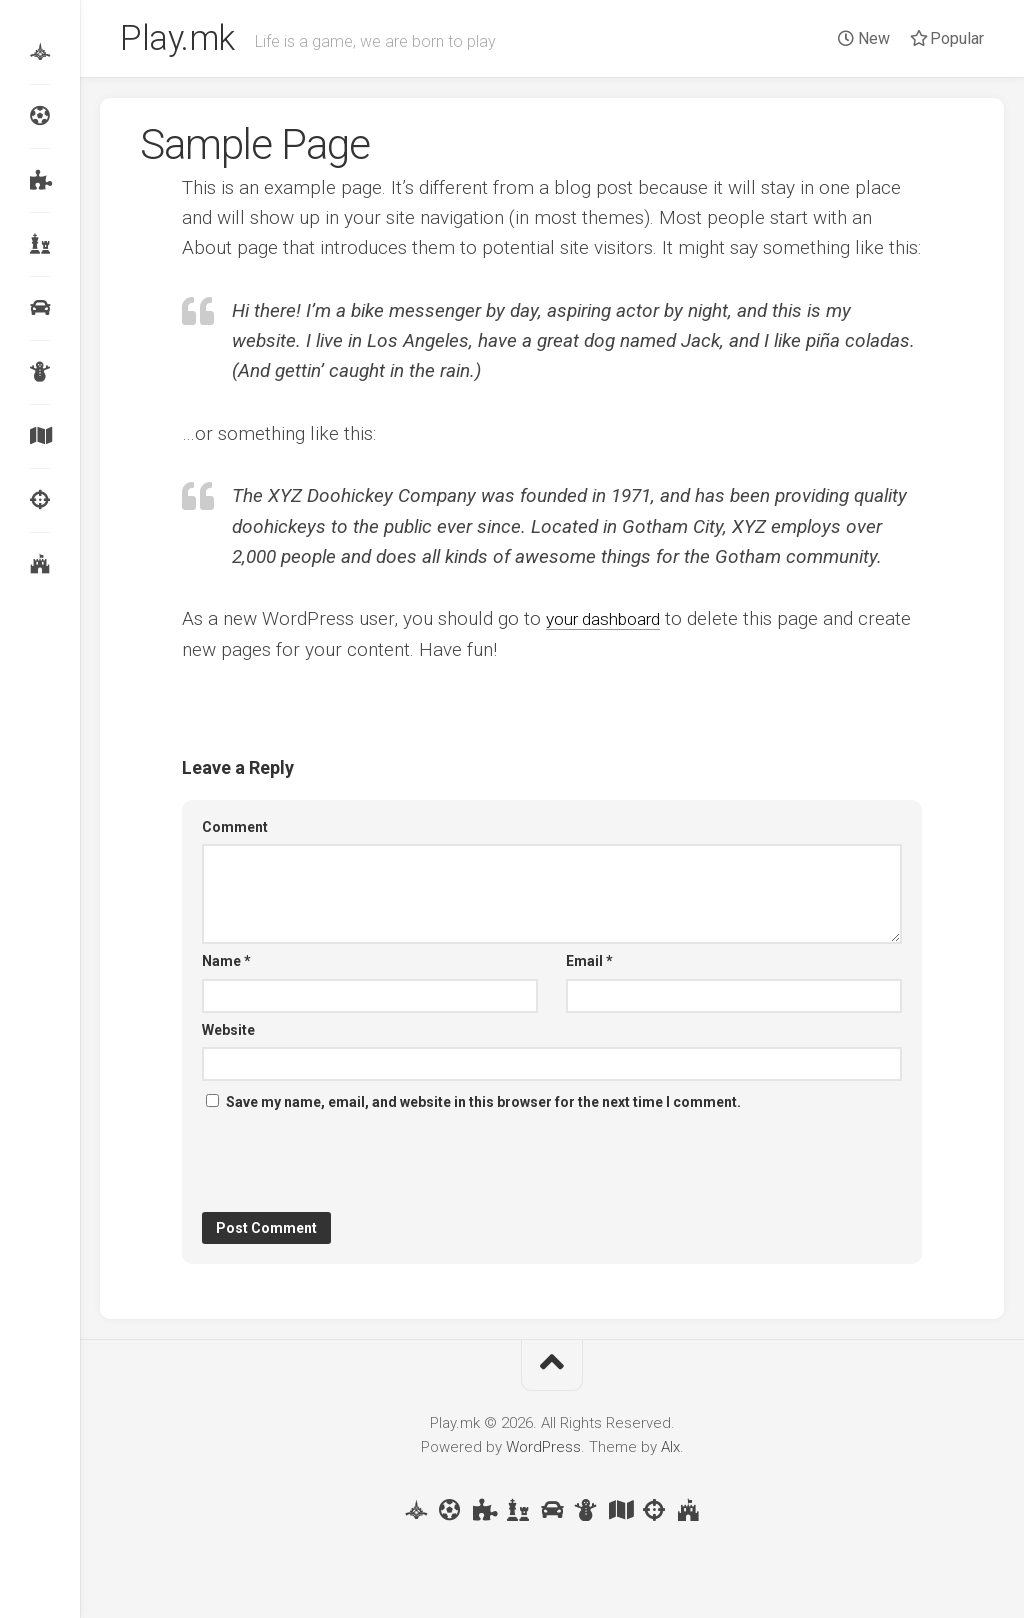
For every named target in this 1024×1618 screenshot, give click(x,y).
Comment (235, 831)
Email (589, 965)
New (864, 38)
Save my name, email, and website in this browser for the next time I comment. (483, 1106)
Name (226, 965)
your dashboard (611, 623)
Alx (670, 1451)
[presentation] (354, 1167)
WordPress (543, 1451)
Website (228, 1034)
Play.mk (181, 41)
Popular (947, 38)
